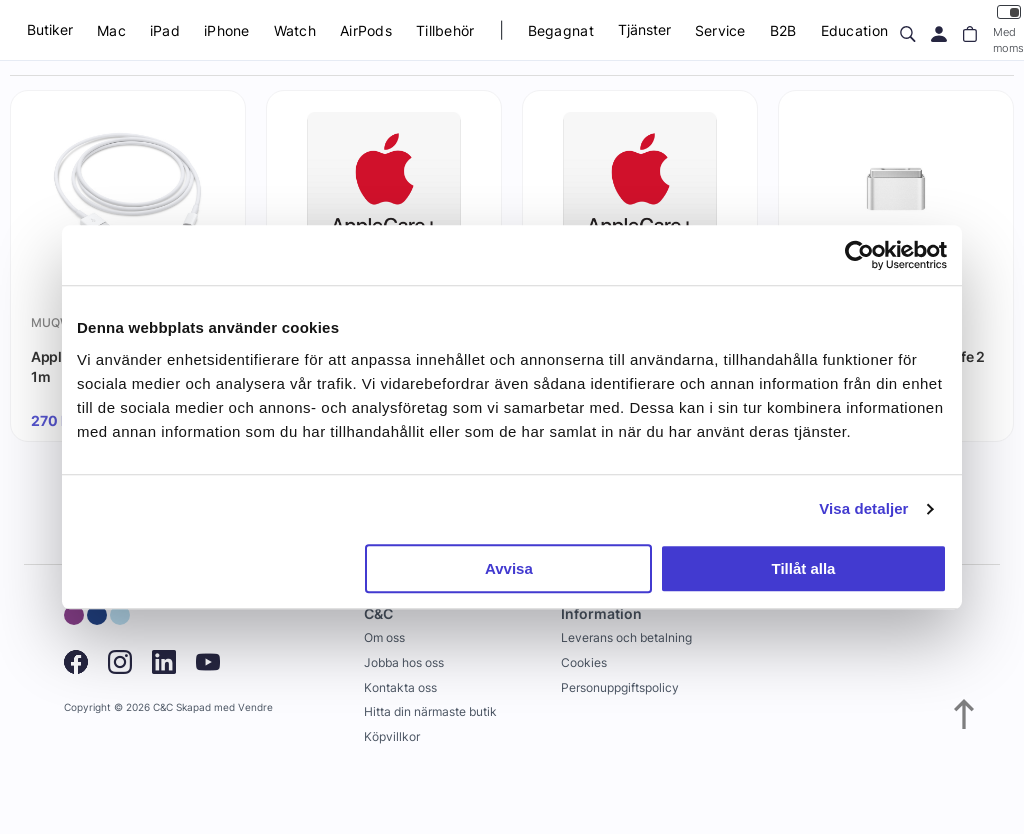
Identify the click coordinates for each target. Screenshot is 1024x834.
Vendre (255, 707)
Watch (295, 30)
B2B (783, 30)
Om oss (384, 637)
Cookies (584, 662)
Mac (111, 30)
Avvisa (509, 568)
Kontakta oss (400, 687)
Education (855, 30)
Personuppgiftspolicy (620, 687)
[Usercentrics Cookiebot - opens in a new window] (859, 255)
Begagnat (561, 30)
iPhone (227, 30)
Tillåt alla (803, 568)
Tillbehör (445, 30)
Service (720, 30)
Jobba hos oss (404, 662)
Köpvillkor (392, 736)
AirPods (366, 30)
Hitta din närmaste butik (430, 711)
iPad (165, 30)
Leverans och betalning (626, 637)
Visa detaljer (863, 508)
